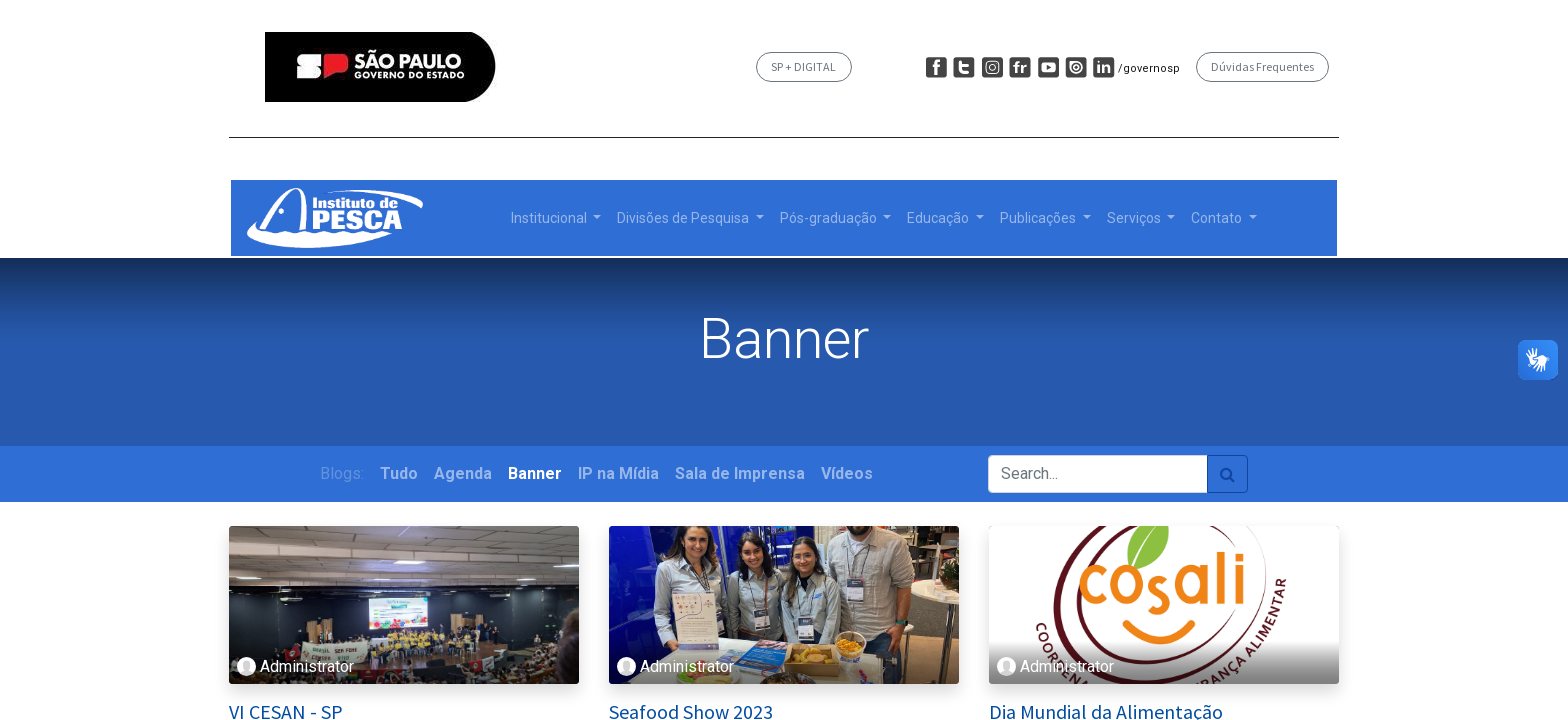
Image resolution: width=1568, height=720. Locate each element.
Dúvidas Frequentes (1262, 66)
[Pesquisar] (1227, 474)
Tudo (399, 473)
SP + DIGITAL (803, 66)
